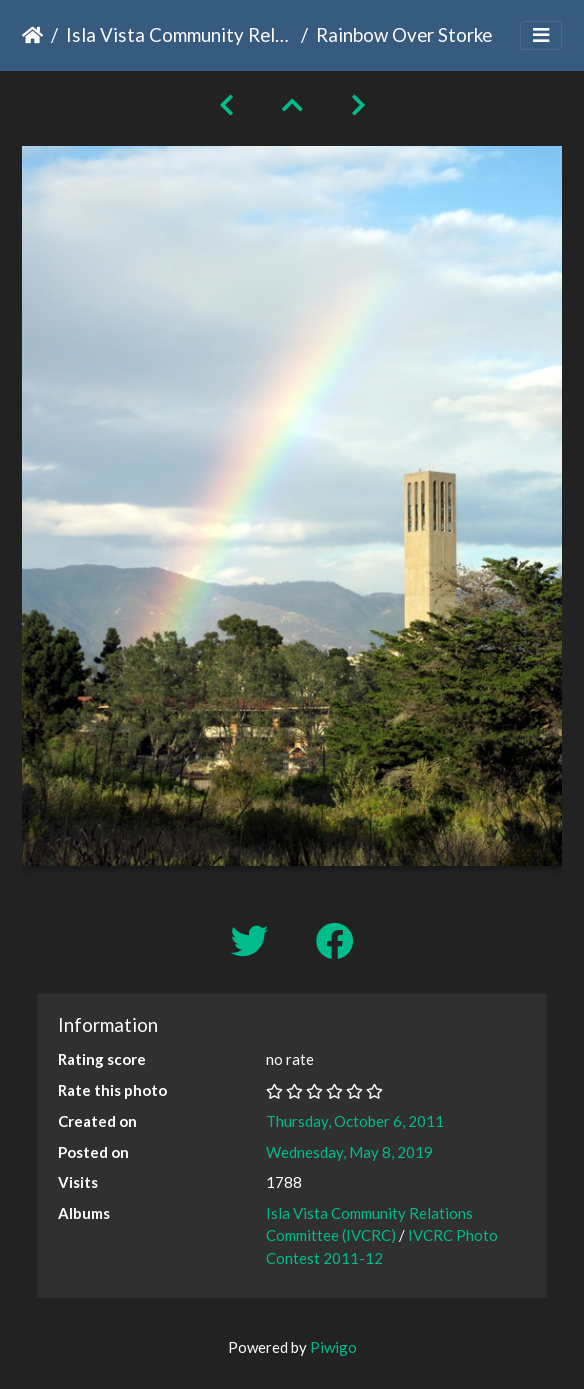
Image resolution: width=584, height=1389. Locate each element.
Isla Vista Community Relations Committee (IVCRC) (179, 34)
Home (32, 35)
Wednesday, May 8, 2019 (349, 1152)
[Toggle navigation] (541, 35)
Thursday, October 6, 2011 (355, 1121)
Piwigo (333, 1347)
